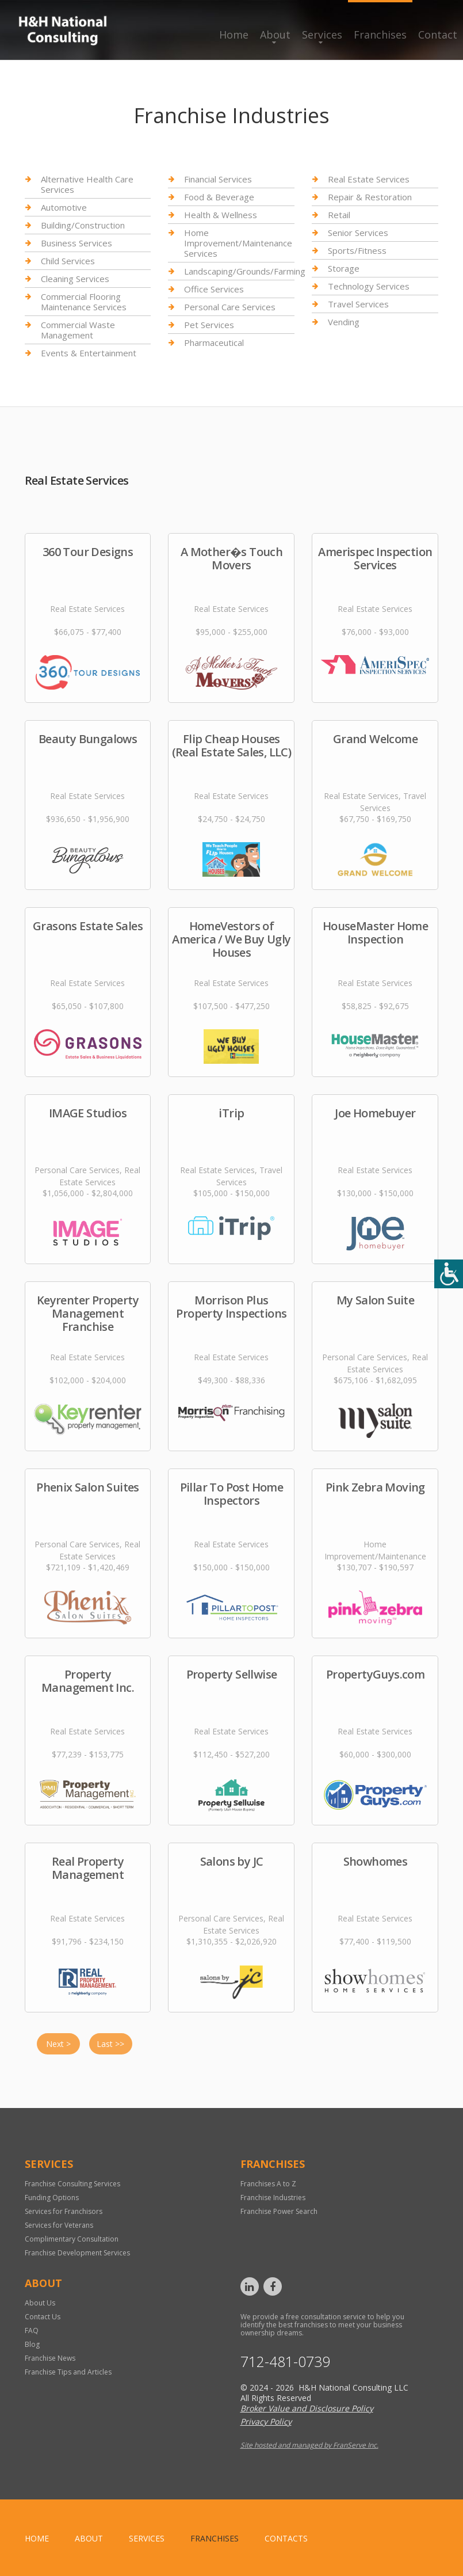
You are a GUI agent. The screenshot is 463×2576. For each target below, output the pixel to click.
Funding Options (52, 2197)
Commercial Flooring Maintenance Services (84, 302)
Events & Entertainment (88, 353)
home (37, 2538)
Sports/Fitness (357, 250)
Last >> (110, 2043)
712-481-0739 (285, 2361)
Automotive (64, 207)
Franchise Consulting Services (72, 2184)
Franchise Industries (272, 2197)
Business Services (76, 243)
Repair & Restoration (370, 197)
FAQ (32, 2330)
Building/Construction (83, 225)
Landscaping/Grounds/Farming (244, 271)
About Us (40, 2303)
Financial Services (218, 179)
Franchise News (50, 2358)
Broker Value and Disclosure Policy (306, 2408)
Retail (339, 214)
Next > (58, 2043)
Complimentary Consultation (71, 2239)
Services (322, 34)
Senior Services (358, 232)
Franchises (380, 34)
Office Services (214, 289)
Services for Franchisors (63, 2211)
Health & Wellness (220, 214)
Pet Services (209, 324)
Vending (343, 322)
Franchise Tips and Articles (68, 2372)
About (275, 34)
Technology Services (369, 286)
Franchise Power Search (278, 2211)
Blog (32, 2344)
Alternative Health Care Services (87, 184)
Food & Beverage (219, 197)
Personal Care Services (229, 307)
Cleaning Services (75, 278)
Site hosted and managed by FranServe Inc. (309, 2445)
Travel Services (358, 304)
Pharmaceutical (214, 342)
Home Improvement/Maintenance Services (238, 243)
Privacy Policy (266, 2421)
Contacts (286, 2538)
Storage (343, 268)
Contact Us (42, 2317)
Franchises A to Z (268, 2184)
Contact (437, 34)
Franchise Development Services (77, 2253)
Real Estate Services (369, 179)
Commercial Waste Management (78, 330)
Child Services (68, 261)
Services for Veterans (59, 2225)
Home (233, 34)
